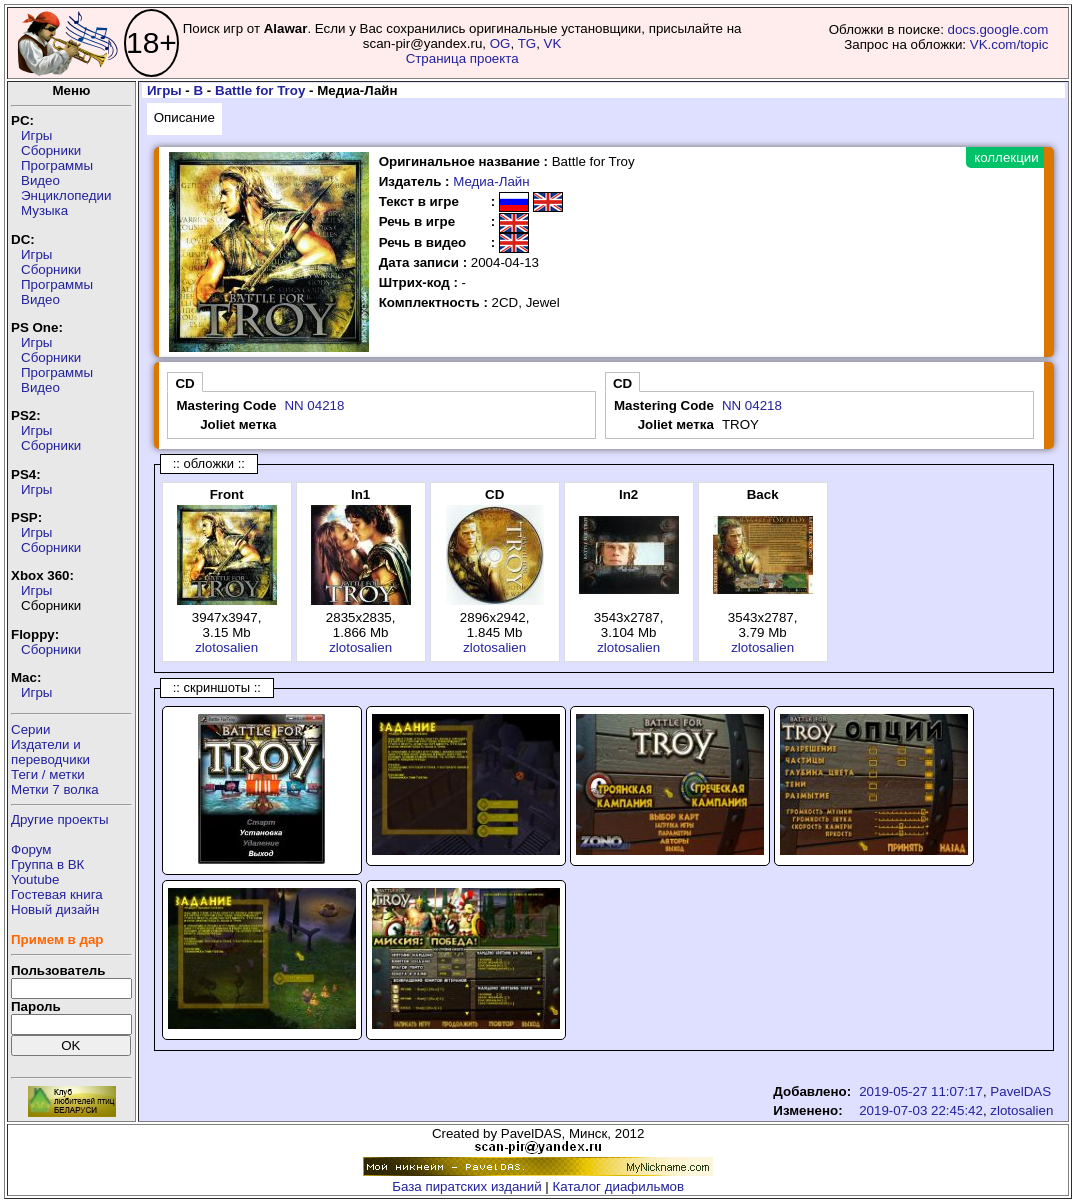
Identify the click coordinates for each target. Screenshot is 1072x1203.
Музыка (44, 210)
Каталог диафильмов (619, 1186)
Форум (31, 849)
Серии (30, 729)
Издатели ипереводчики (50, 752)
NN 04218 (314, 405)
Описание (184, 117)
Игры (36, 135)
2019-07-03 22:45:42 (921, 1110)
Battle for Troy (260, 90)
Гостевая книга (57, 894)
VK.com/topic (1009, 44)
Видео (40, 180)
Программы (57, 165)
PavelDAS (1020, 1091)
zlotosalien (226, 647)
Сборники (51, 150)
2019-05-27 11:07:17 (921, 1091)
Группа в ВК (47, 864)
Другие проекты (60, 819)
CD (184, 383)
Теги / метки (48, 774)
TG (527, 43)
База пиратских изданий (466, 1186)
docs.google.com (998, 29)
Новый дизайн (55, 909)
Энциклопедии (66, 195)
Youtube (35, 879)
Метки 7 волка (55, 789)
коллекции (1006, 157)
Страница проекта (462, 58)
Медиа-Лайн (491, 181)
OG (500, 43)
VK (553, 43)
